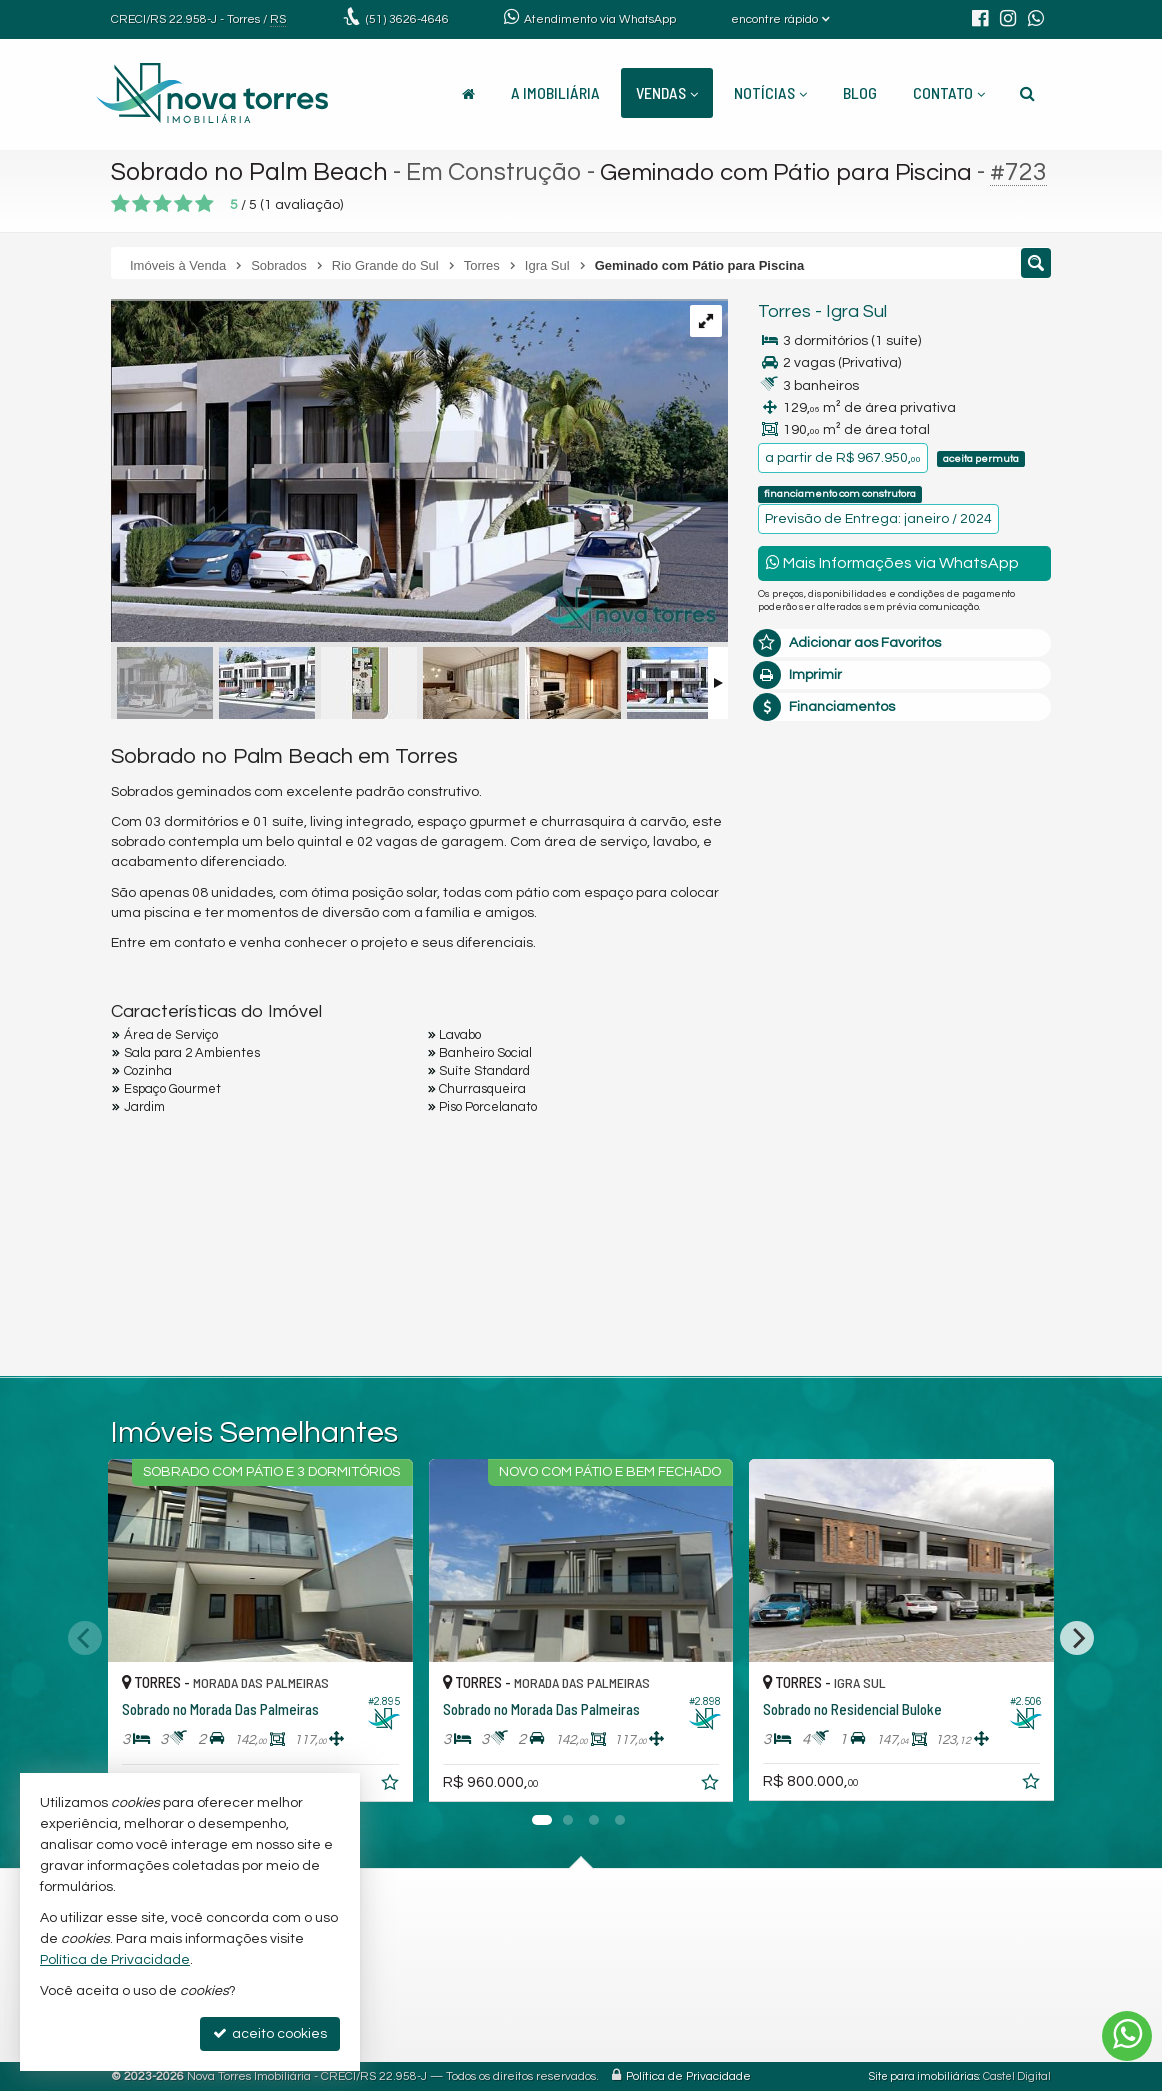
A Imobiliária (555, 92)
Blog (860, 92)
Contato (949, 92)
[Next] (1077, 1638)
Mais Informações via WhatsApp (892, 562)
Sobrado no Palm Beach (249, 172)
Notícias (770, 92)
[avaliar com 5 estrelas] (204, 204)
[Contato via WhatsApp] (1127, 2036)
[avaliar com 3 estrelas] (162, 204)
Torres (784, 311)
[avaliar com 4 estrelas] (183, 204)
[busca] (1027, 93)
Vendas (667, 92)
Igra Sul (856, 311)
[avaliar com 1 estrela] (120, 204)
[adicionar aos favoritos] (392, 1786)
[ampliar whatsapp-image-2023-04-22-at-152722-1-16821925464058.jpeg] (419, 472)
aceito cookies (270, 2033)
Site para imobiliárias (924, 2076)
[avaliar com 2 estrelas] (141, 204)
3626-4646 (407, 19)
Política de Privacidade (688, 2076)
